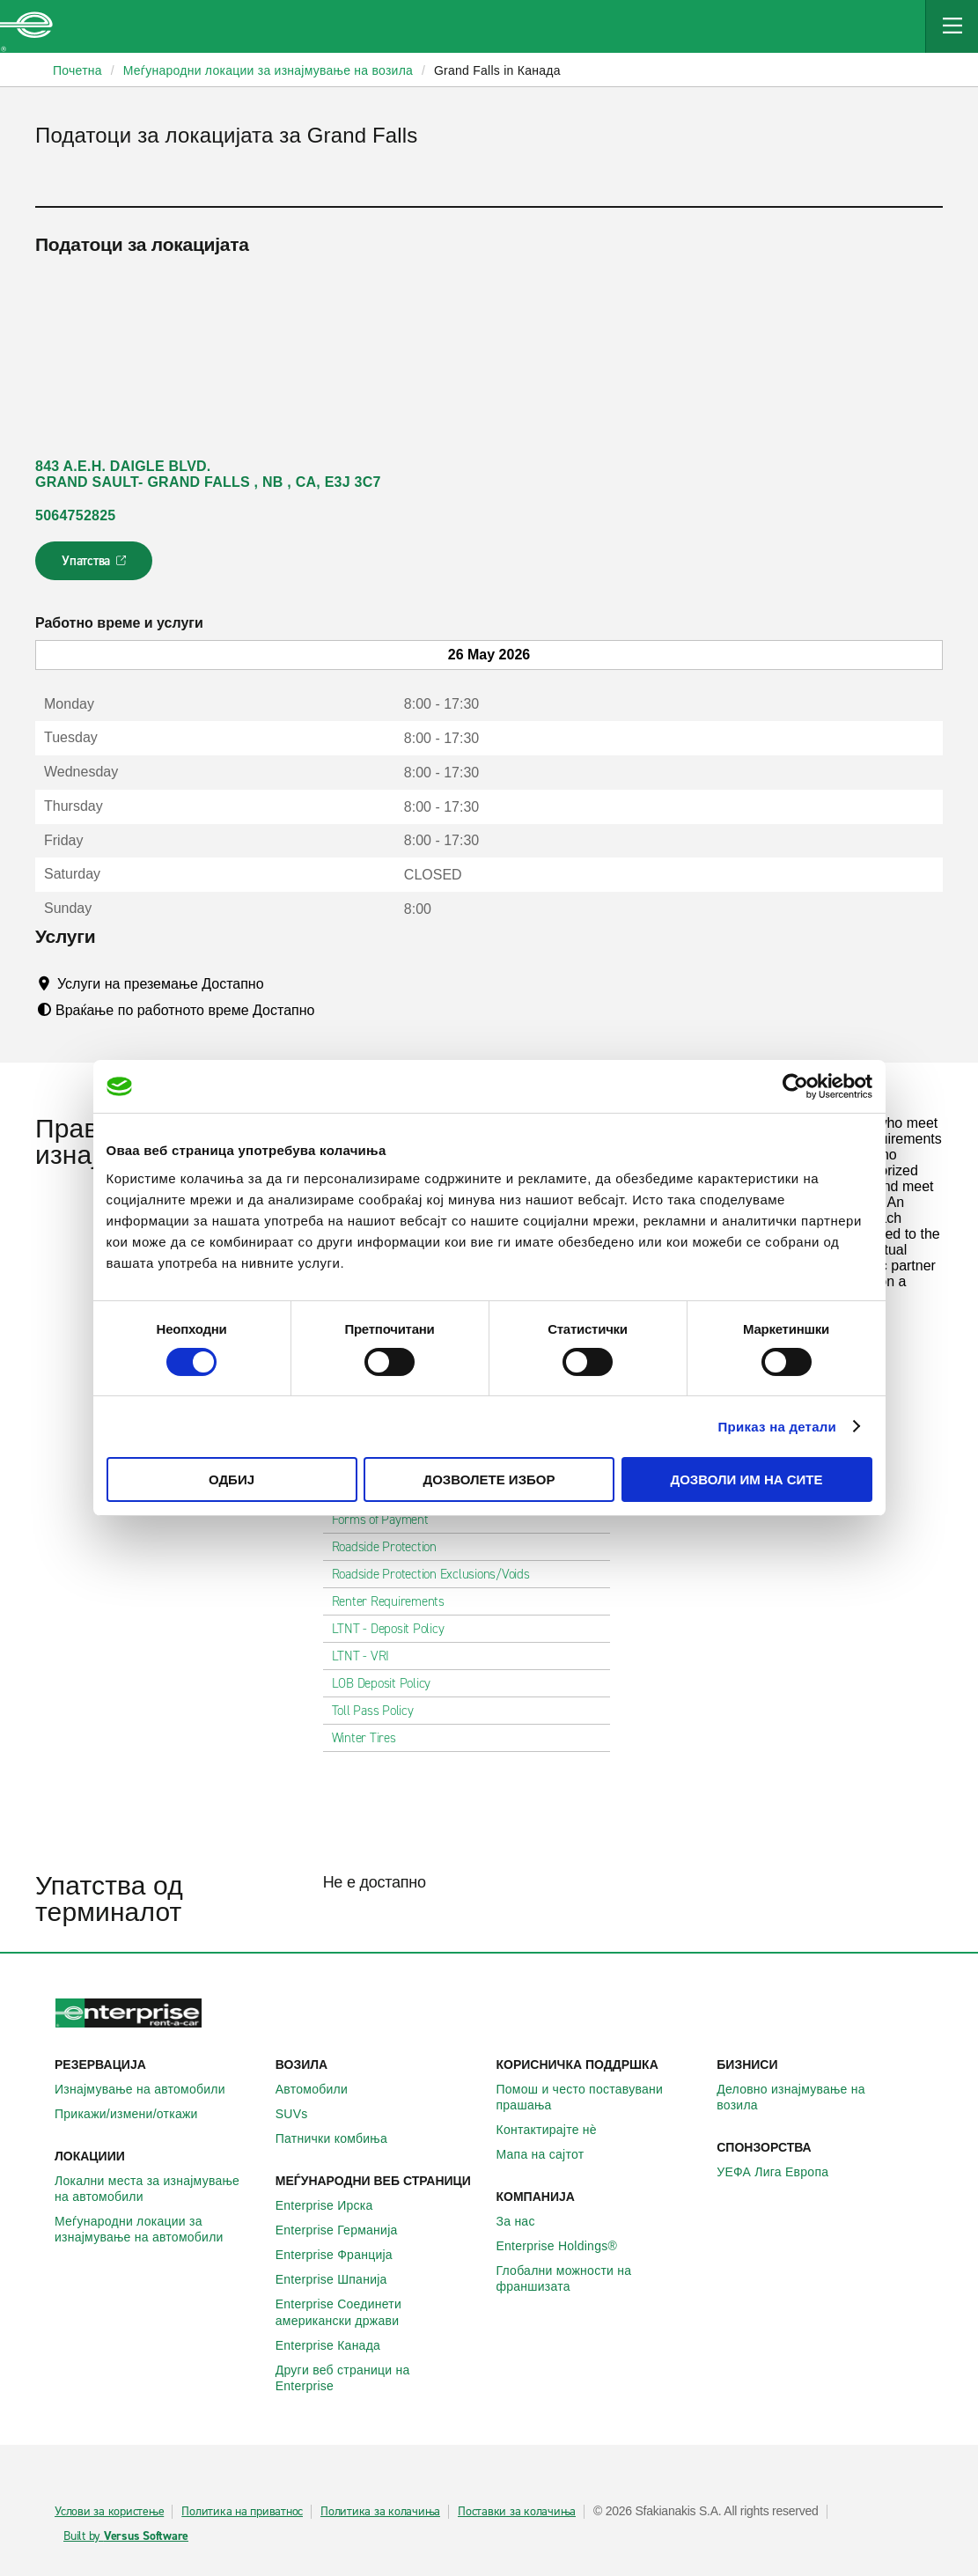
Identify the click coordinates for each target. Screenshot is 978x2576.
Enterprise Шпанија (341, 2279)
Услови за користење (109, 2512)
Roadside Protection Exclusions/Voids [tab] (438, 1574)
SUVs (301, 2114)
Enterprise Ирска (334, 2205)
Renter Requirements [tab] (395, 1601)
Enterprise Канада (338, 2345)
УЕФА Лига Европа (782, 2172)
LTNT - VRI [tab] (368, 1656)
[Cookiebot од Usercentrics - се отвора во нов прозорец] (795, 1086)
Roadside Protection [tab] (391, 1547)
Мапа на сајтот (550, 2154)
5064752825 (75, 515)
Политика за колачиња (380, 2512)
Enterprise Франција (344, 2255)
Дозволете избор (489, 1479)
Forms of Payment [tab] (387, 1519)
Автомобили (321, 2089)
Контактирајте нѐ (556, 2130)
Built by (125, 2536)
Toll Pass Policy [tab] (380, 1710)
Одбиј (231, 1479)
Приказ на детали (777, 1426)
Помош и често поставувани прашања (599, 2097)
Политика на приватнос (242, 2512)
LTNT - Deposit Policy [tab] (395, 1629)
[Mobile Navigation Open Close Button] (951, 26)
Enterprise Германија (346, 2230)
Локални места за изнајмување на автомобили (158, 2189)
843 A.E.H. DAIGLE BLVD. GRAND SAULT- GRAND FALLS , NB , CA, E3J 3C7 (208, 474)
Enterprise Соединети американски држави (379, 2312)
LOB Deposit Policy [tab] (388, 1683)
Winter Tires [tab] (371, 1738)
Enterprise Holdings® (566, 2246)
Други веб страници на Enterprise (379, 2378)
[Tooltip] (280, 983)
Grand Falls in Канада (497, 70)
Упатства (95, 566)
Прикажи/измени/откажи (136, 2114)
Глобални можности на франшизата (599, 2278)
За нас (525, 2221)
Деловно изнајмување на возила (820, 2097)
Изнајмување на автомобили (150, 2089)
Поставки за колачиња (517, 2512)
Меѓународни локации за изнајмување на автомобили (158, 2229)
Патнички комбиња (341, 2138)
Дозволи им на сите (746, 1479)
